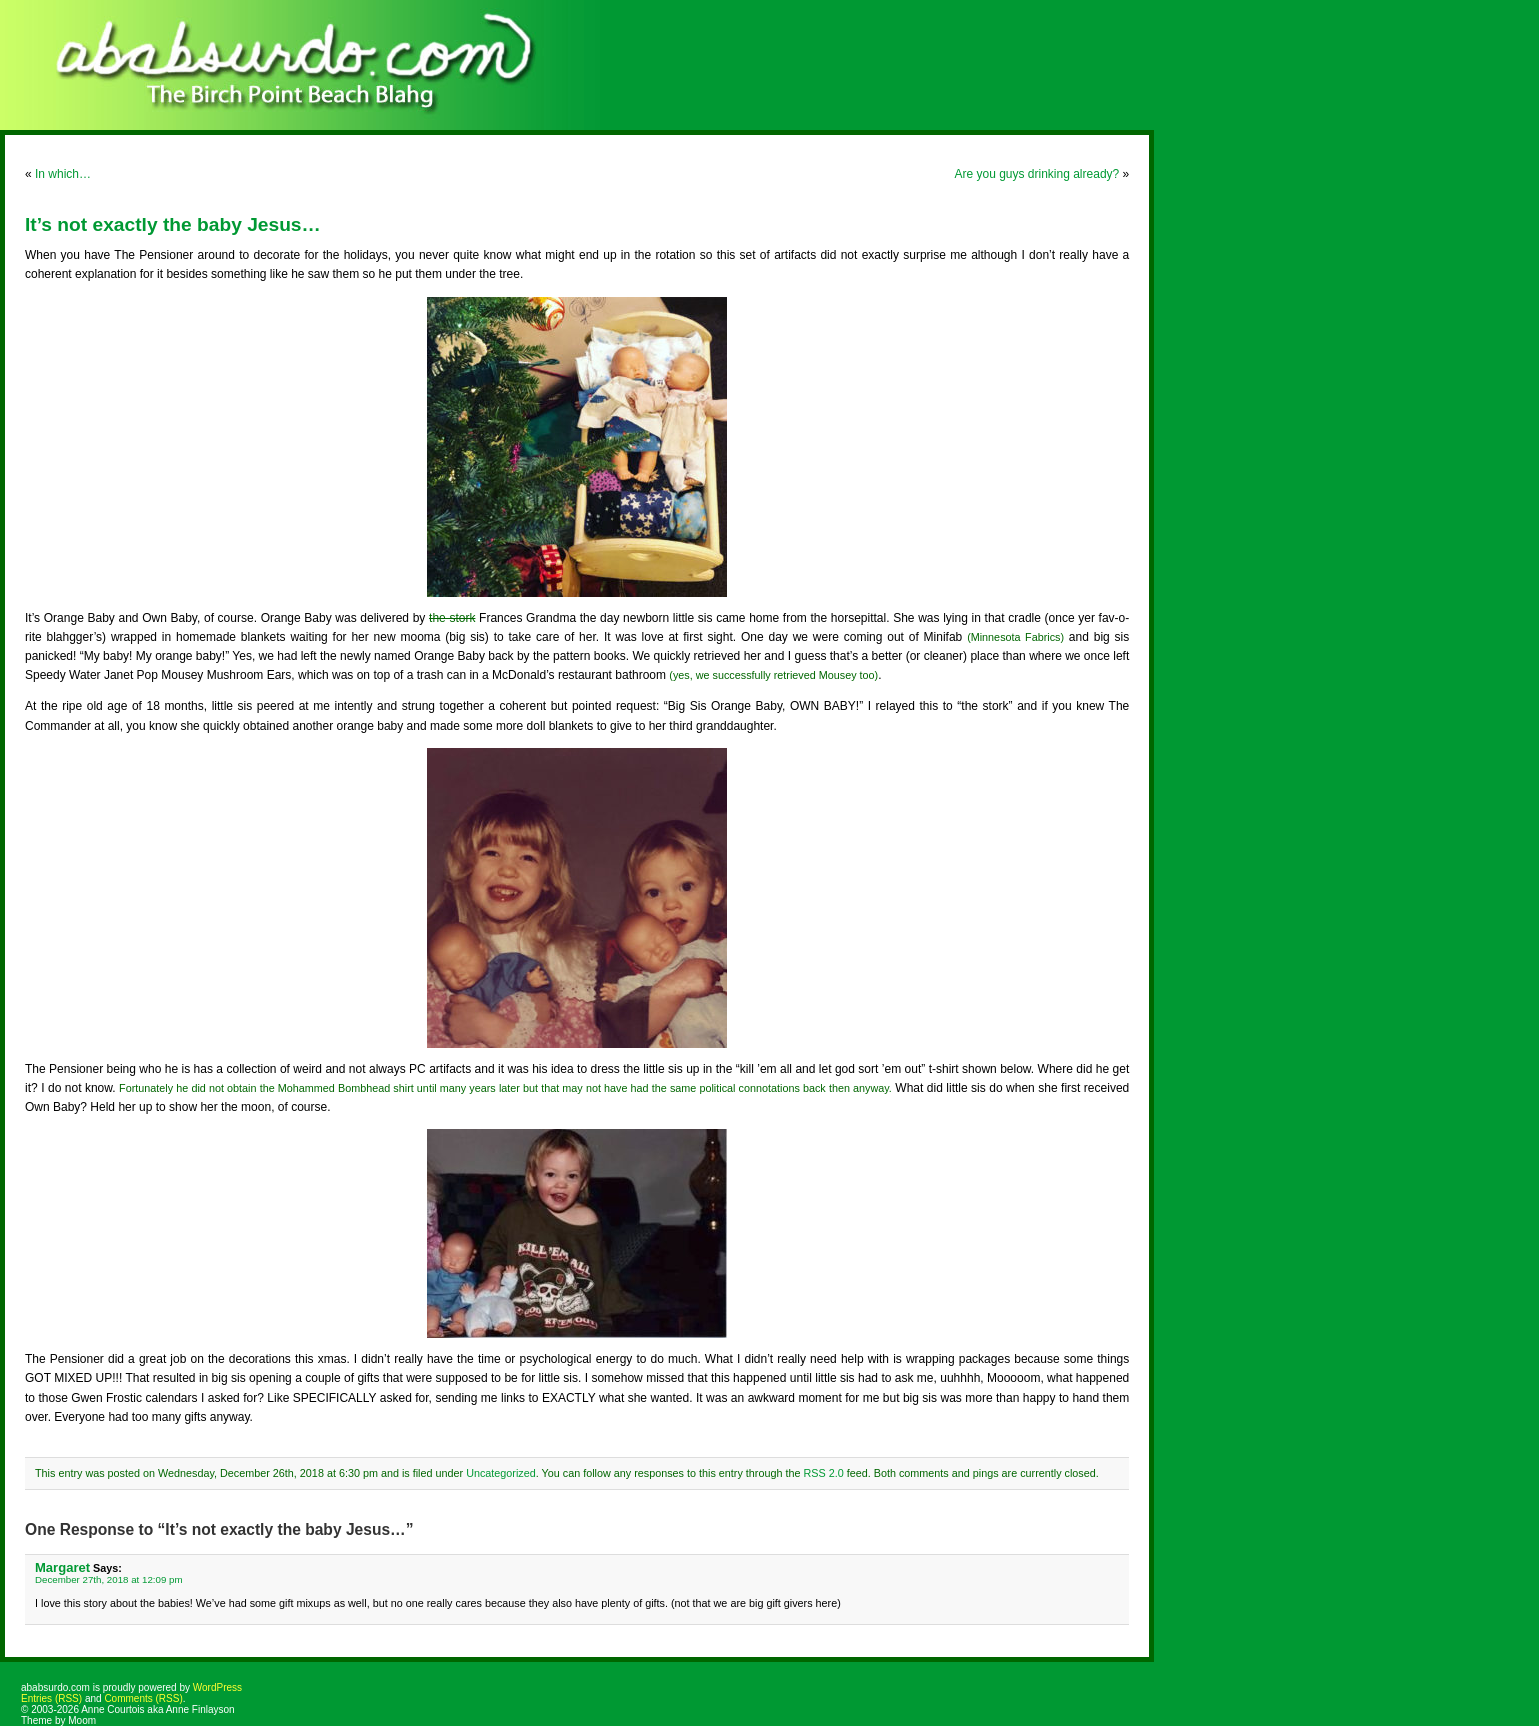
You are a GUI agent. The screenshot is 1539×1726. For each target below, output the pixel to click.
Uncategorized (501, 1473)
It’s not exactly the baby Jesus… (173, 224)
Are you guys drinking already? (1036, 174)
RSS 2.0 (823, 1473)
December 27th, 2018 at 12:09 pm (109, 1579)
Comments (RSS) (143, 1698)
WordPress (217, 1687)
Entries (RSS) (51, 1698)
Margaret (62, 1567)
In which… (63, 174)
